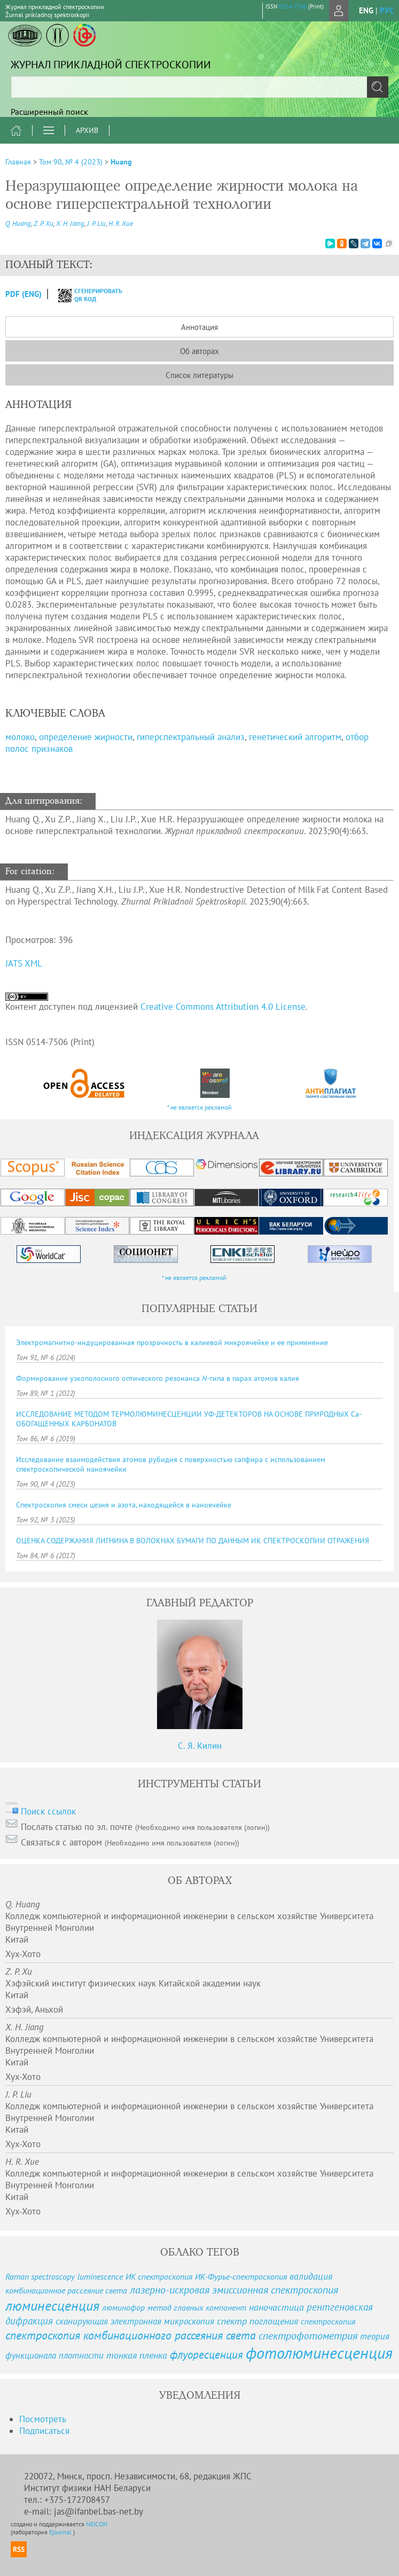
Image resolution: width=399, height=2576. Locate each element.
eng (366, 10)
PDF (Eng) (23, 294)
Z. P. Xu (43, 223)
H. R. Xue (120, 223)
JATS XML (23, 963)
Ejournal (61, 2532)
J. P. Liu (96, 223)
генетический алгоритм (295, 737)
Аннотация (199, 327)
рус (387, 10)
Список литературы (199, 375)
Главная (18, 162)
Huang (121, 162)
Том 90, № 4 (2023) (71, 162)
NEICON (96, 2524)
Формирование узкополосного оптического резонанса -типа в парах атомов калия (157, 1378)
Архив (87, 130)
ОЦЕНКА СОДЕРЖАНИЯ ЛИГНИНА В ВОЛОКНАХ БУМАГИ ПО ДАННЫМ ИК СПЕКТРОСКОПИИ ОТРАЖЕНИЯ (192, 1540)
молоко (20, 737)
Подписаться (44, 2431)
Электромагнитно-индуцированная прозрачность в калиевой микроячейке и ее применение (172, 1342)
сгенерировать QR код (83, 295)
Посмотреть (42, 2419)
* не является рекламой (199, 1107)
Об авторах (199, 351)
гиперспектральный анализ (191, 737)
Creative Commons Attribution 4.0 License (223, 1006)
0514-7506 (293, 6)
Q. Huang (18, 223)
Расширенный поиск (49, 111)
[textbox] (199, 87)
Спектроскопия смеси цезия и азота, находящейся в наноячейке (123, 1505)
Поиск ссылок (48, 1811)
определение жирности (85, 737)
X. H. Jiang (70, 223)
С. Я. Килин (200, 1746)
